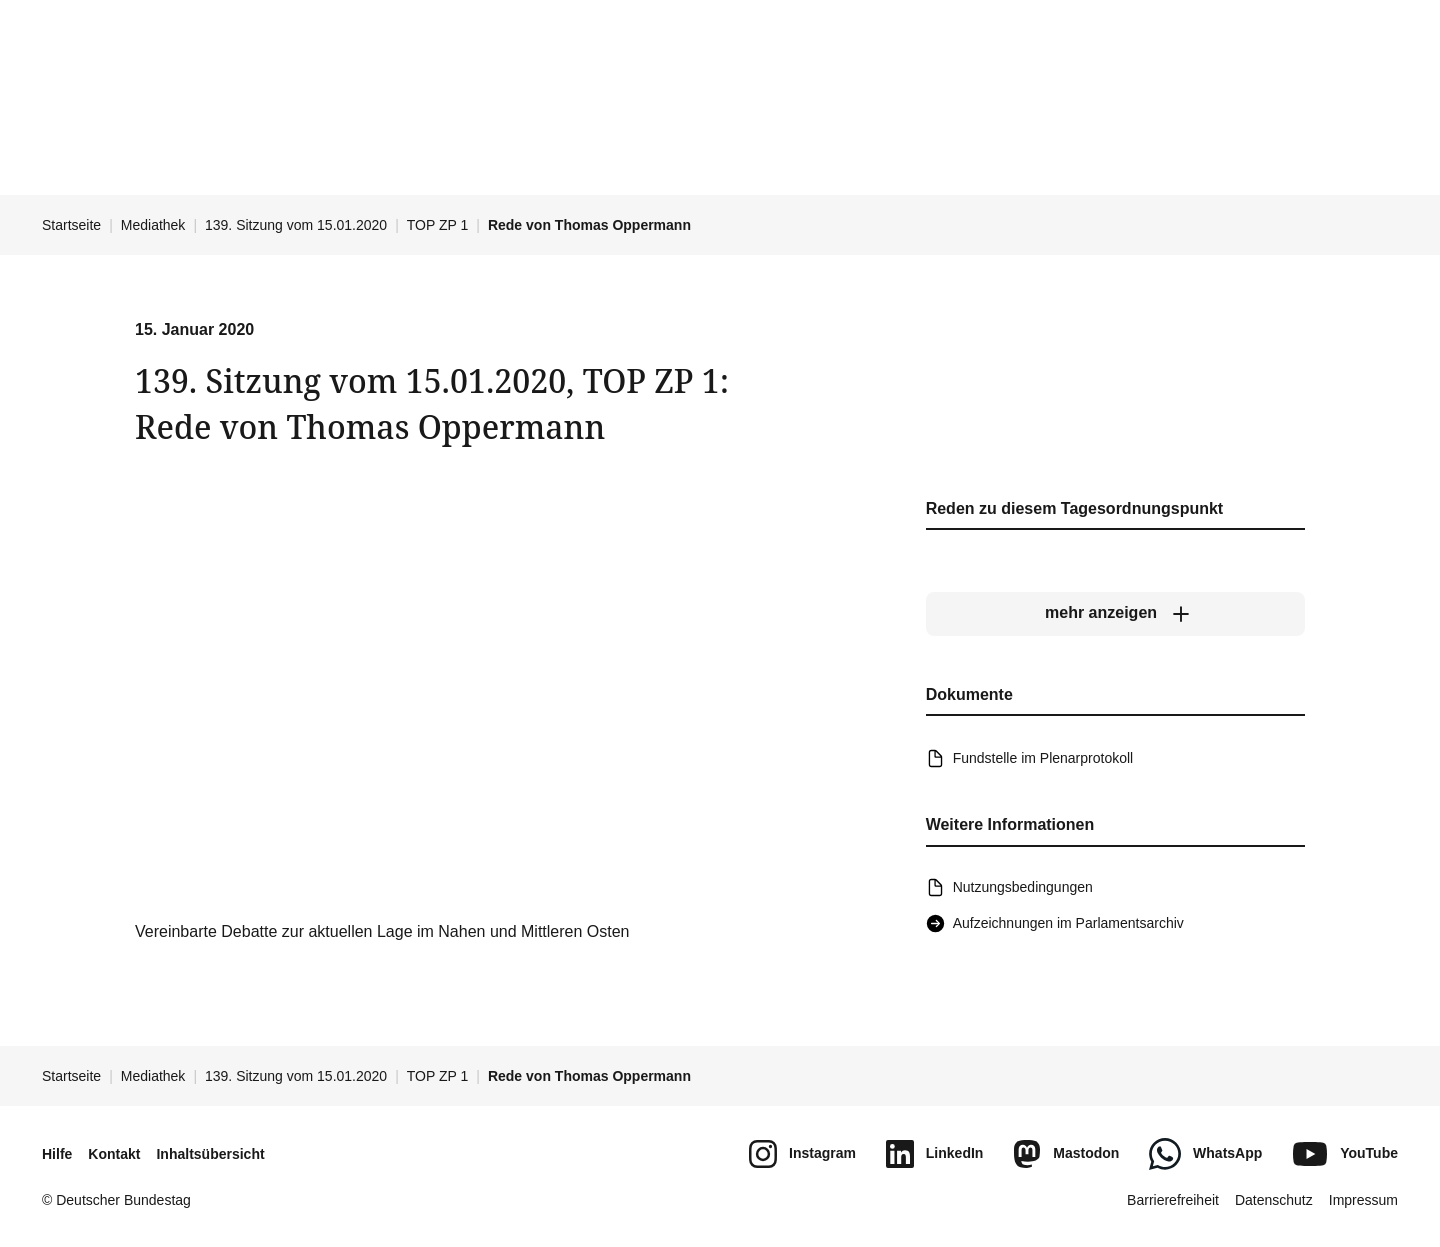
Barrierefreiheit (1173, 1200)
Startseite (71, 225)
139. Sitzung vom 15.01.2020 (296, 225)
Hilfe (57, 1154)
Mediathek (153, 225)
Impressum (1363, 1200)
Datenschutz (1274, 1200)
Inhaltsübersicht (210, 1154)
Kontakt (114, 1154)
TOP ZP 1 (437, 225)
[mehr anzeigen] (1115, 613)
